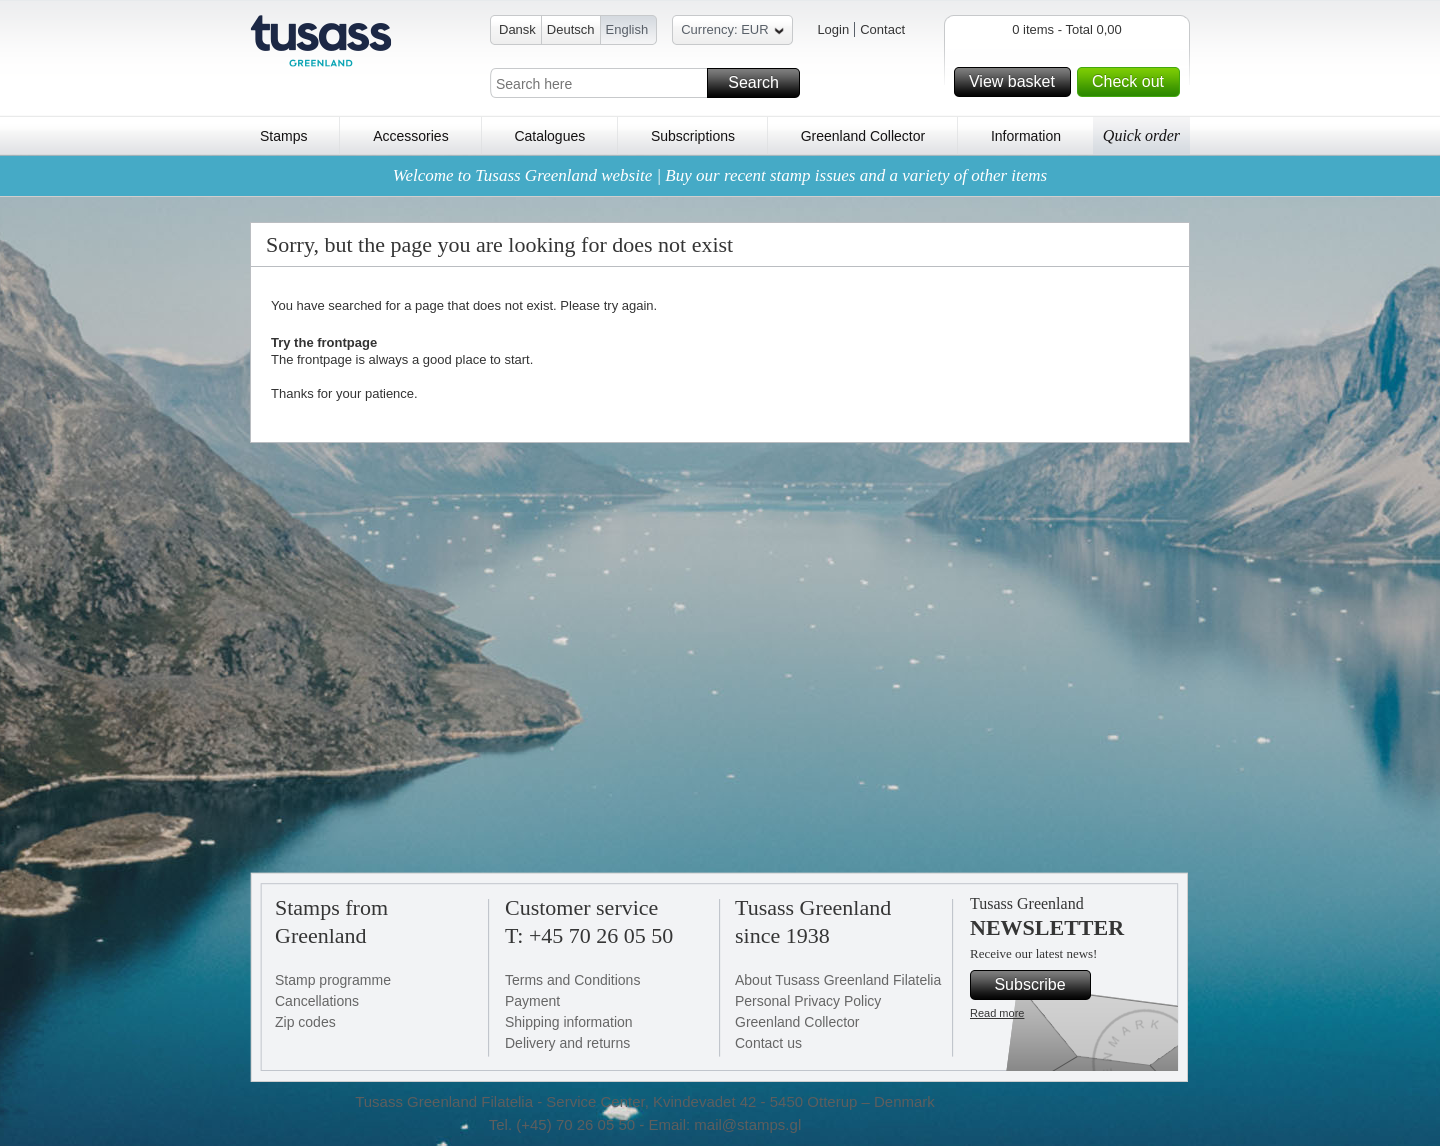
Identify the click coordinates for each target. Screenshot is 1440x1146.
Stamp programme (333, 980)
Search (761, 83)
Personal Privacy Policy (808, 1001)
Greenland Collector (863, 136)
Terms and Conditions (572, 980)
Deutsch (571, 29)
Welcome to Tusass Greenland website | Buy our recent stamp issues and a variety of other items (720, 175)
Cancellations (317, 1001)
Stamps (283, 136)
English (627, 29)
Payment (532, 1001)
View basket (1017, 82)
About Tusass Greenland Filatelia (838, 980)
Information (1026, 136)
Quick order (1141, 135)
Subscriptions (693, 136)
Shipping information (569, 1022)
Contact (882, 29)
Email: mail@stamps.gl (724, 1124)
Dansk (517, 29)
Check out (1133, 82)
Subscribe (1039, 985)
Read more (997, 1013)
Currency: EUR (732, 32)
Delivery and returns (567, 1043)
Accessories (410, 136)
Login (833, 29)
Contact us (768, 1043)
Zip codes (305, 1022)
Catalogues (549, 136)
